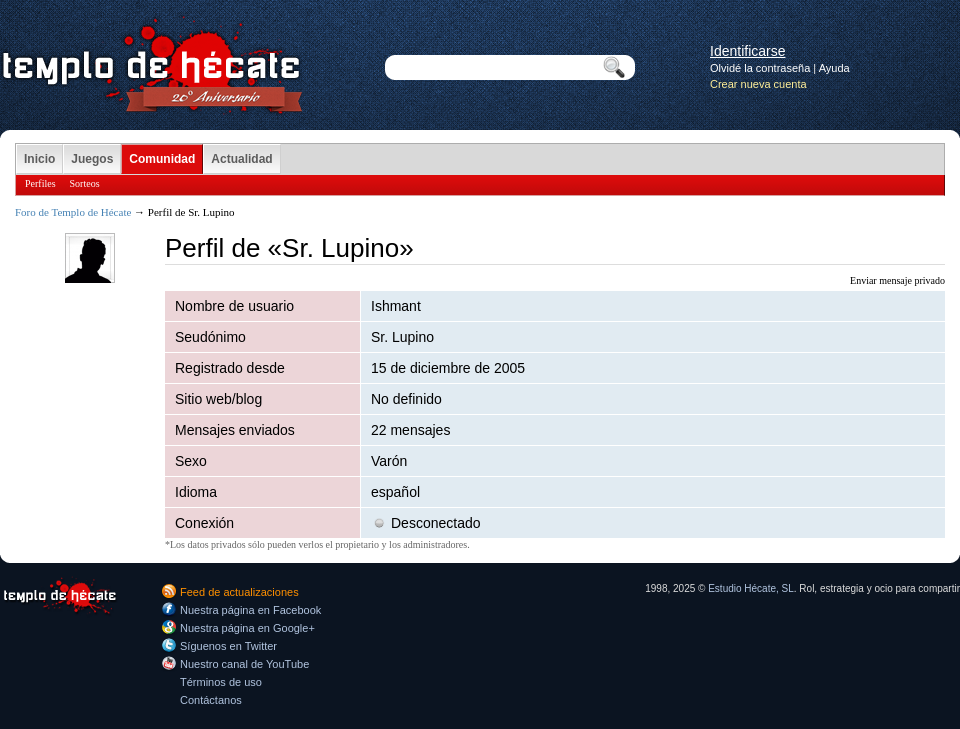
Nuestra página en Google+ (247, 628)
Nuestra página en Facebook (250, 610)
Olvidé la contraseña (760, 68)
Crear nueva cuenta (758, 84)
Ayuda (834, 68)
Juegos (92, 159)
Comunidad (162, 159)
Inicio (39, 159)
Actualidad (241, 159)
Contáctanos (211, 700)
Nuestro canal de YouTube (244, 664)
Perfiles (40, 183)
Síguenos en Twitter (228, 646)
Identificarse (747, 51)
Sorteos (85, 183)
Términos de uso (221, 682)
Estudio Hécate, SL (751, 588)
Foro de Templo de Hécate (73, 212)
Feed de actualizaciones (239, 592)
